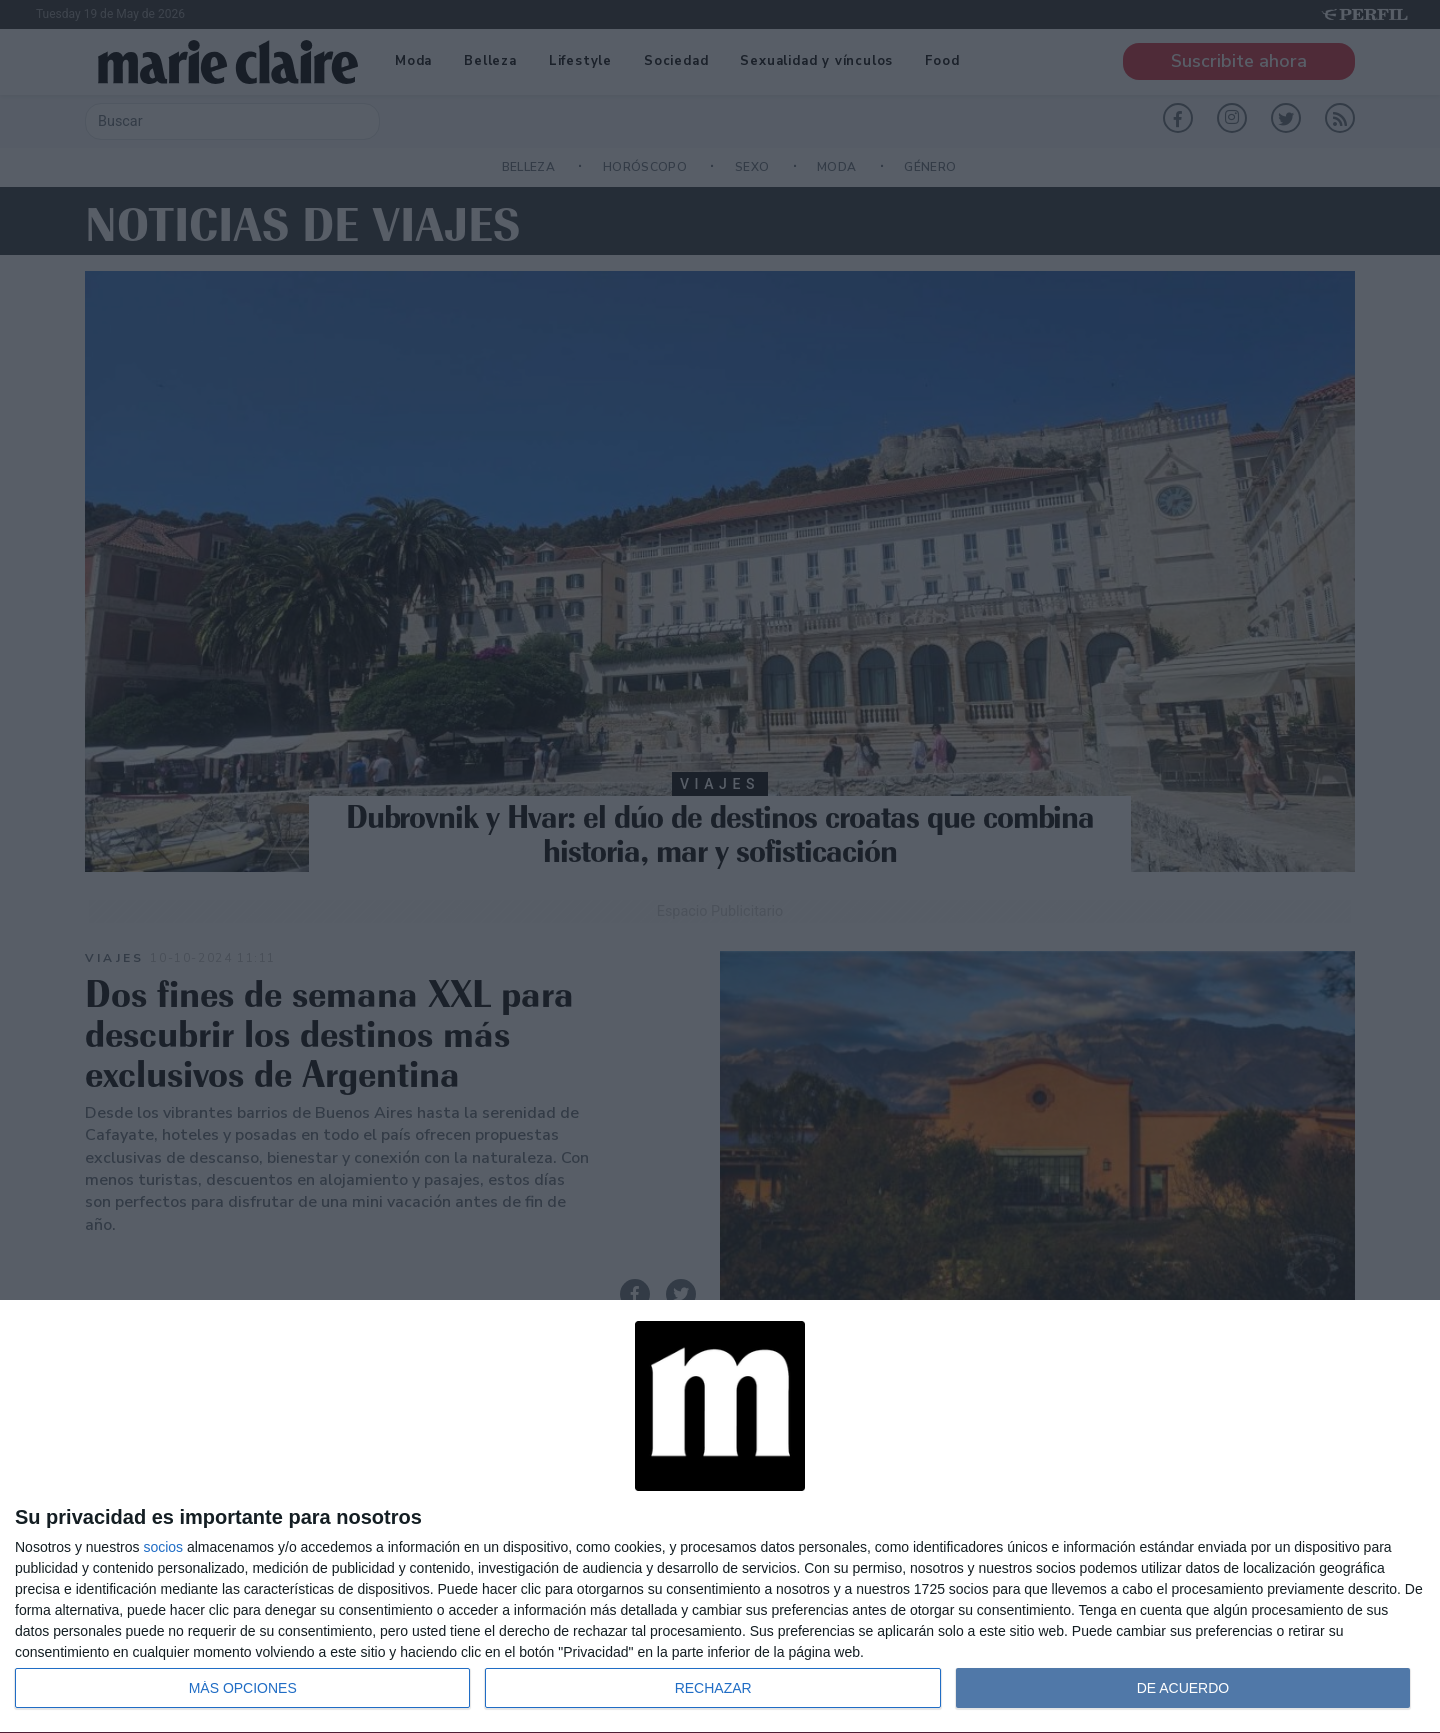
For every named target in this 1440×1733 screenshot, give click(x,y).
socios (163, 1547)
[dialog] (720, 1517)
